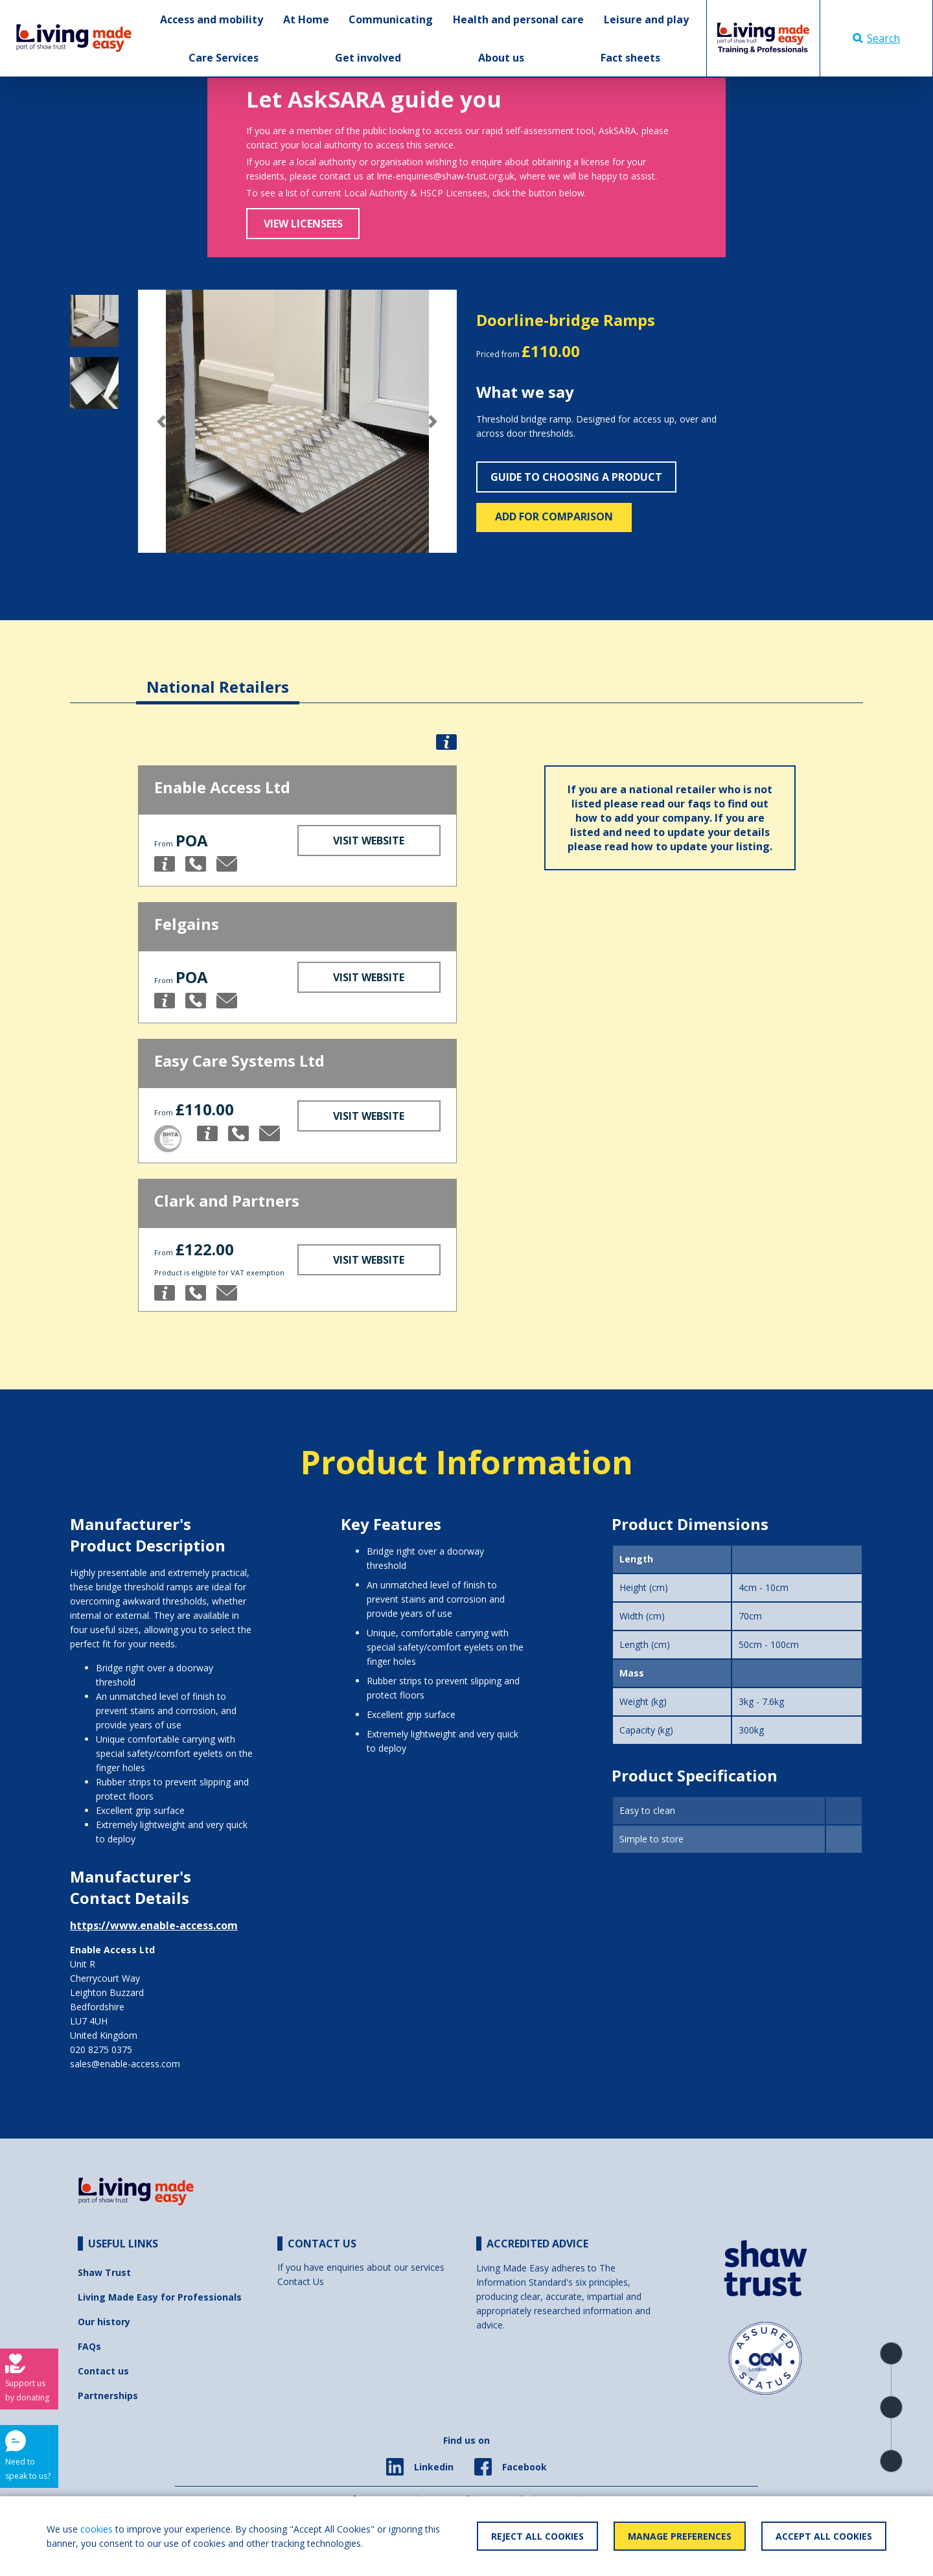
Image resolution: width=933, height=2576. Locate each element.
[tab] (217, 676)
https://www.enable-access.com (154, 1925)
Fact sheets (630, 58)
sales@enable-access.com (125, 2064)
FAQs (89, 2346)
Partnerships (108, 2395)
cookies (96, 2529)
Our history (104, 2321)
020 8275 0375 (101, 2049)
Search (876, 38)
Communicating (391, 19)
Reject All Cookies (537, 2536)
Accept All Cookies (824, 2536)
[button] (162, 421)
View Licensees (303, 223)
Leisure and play (646, 19)
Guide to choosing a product (576, 477)
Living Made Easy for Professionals (160, 2297)
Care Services (224, 58)
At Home (306, 19)
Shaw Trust (104, 2272)
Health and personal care (518, 19)
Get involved (368, 58)
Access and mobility (211, 19)
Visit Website (368, 840)
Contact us (103, 2371)
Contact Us (300, 2281)
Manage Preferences (679, 2536)
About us (501, 58)
